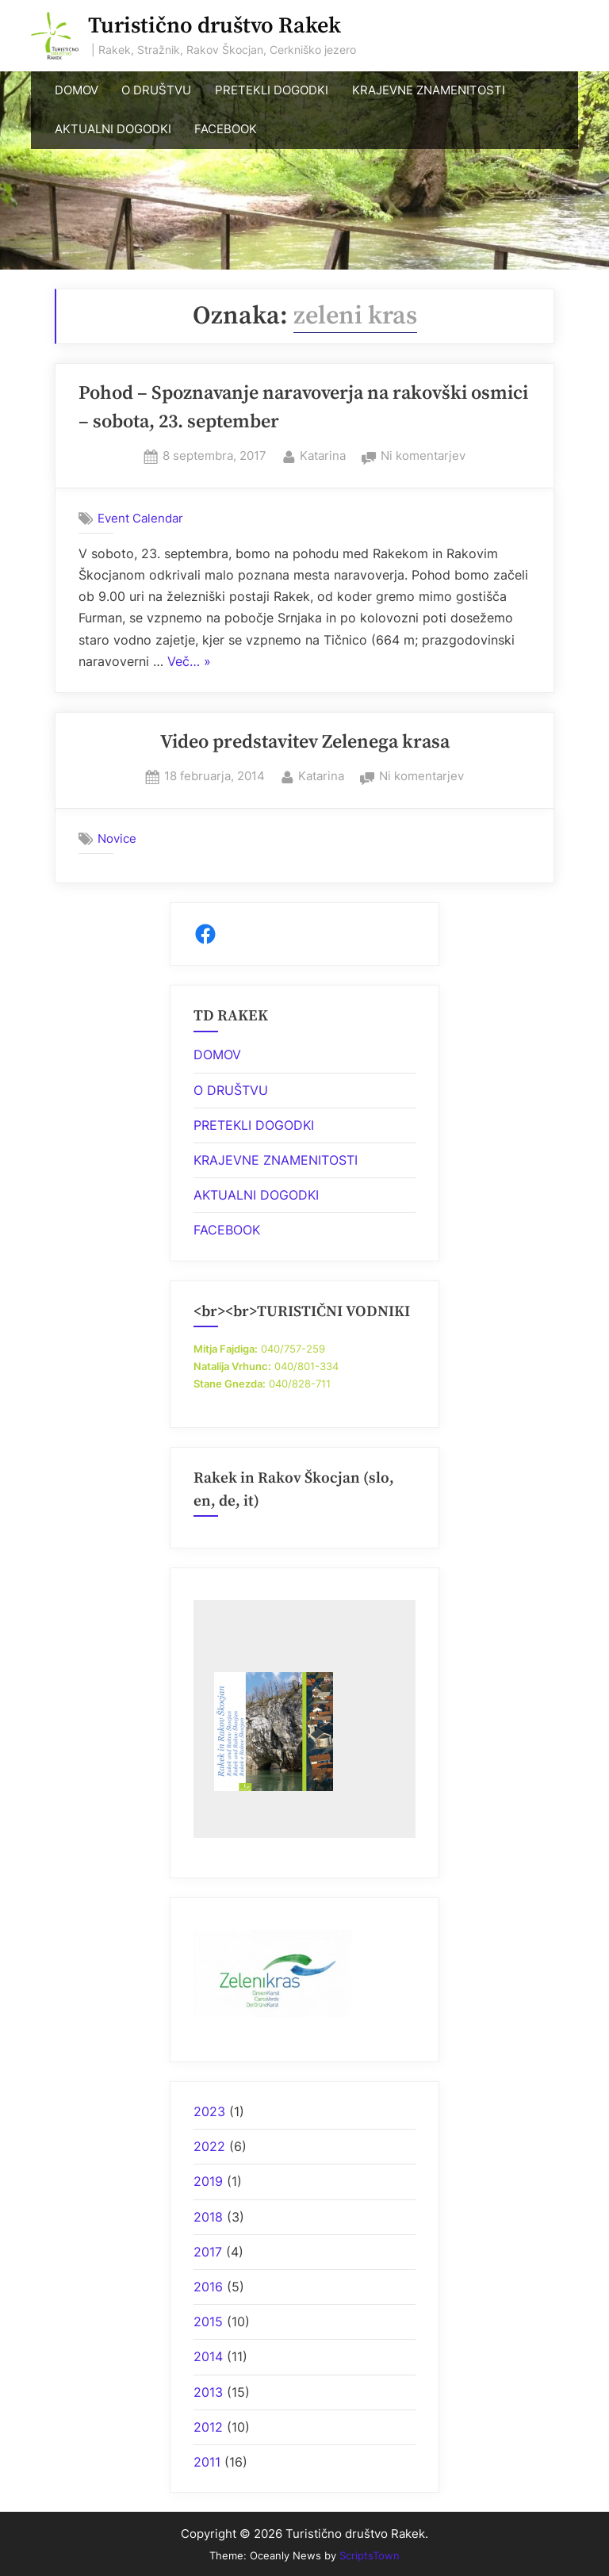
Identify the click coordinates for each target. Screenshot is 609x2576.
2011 (206, 2462)
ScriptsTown (369, 2555)
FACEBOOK (225, 129)
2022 (209, 2146)
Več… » (189, 662)
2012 (208, 2427)
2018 (208, 2217)
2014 (208, 2356)
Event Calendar (140, 518)
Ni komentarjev (423, 456)
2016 (208, 2287)
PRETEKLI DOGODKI (271, 90)
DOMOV (76, 90)
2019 (208, 2181)
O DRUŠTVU (156, 90)
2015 (208, 2321)
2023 (209, 2111)
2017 (207, 2252)
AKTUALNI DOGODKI (113, 129)
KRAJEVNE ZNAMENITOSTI (428, 90)
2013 (208, 2392)
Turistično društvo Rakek (214, 26)
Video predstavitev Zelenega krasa (305, 742)
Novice (117, 838)
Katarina (323, 454)
